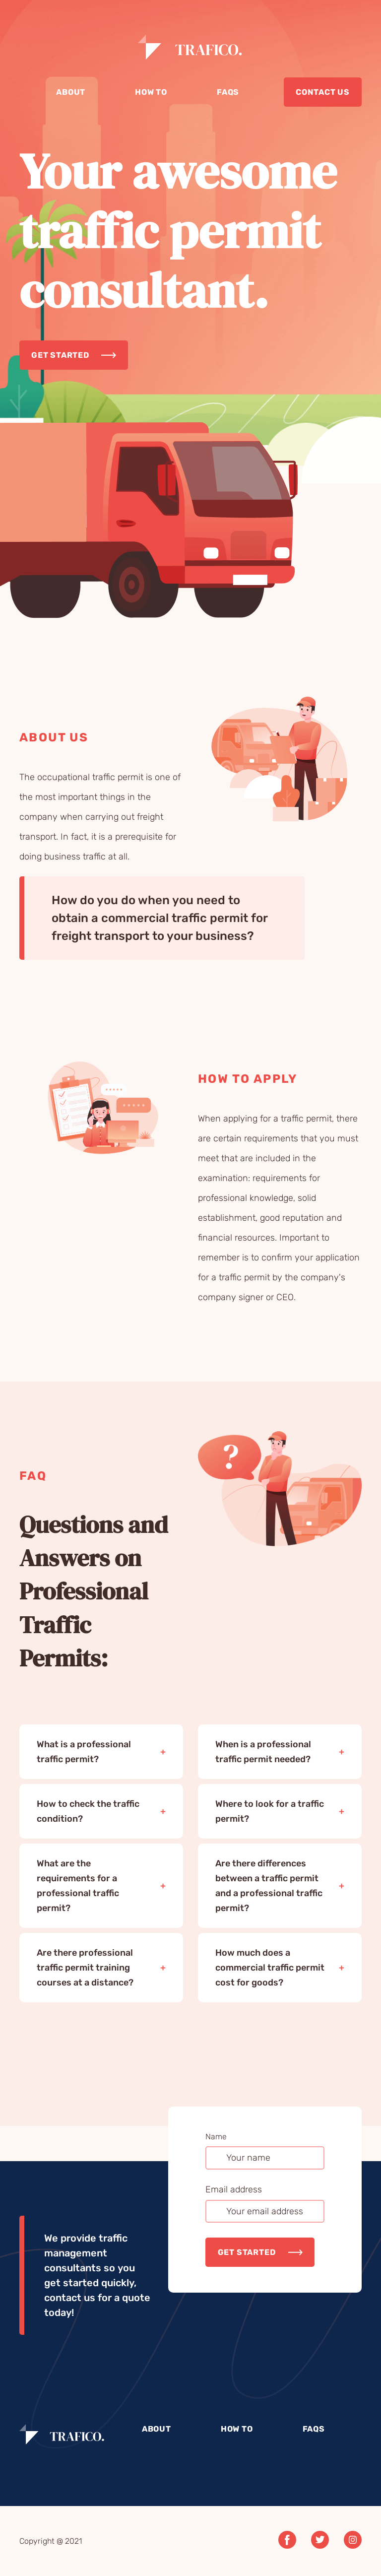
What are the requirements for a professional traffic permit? (78, 1886)
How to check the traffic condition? (88, 1811)
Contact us (323, 92)
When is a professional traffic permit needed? (263, 1752)
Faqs (228, 92)
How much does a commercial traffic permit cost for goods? (269, 1967)
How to (151, 92)
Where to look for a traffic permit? (269, 1811)
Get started (60, 355)
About (70, 92)
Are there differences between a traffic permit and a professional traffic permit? (268, 1886)
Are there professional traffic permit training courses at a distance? (85, 1967)
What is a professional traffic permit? (84, 1752)
